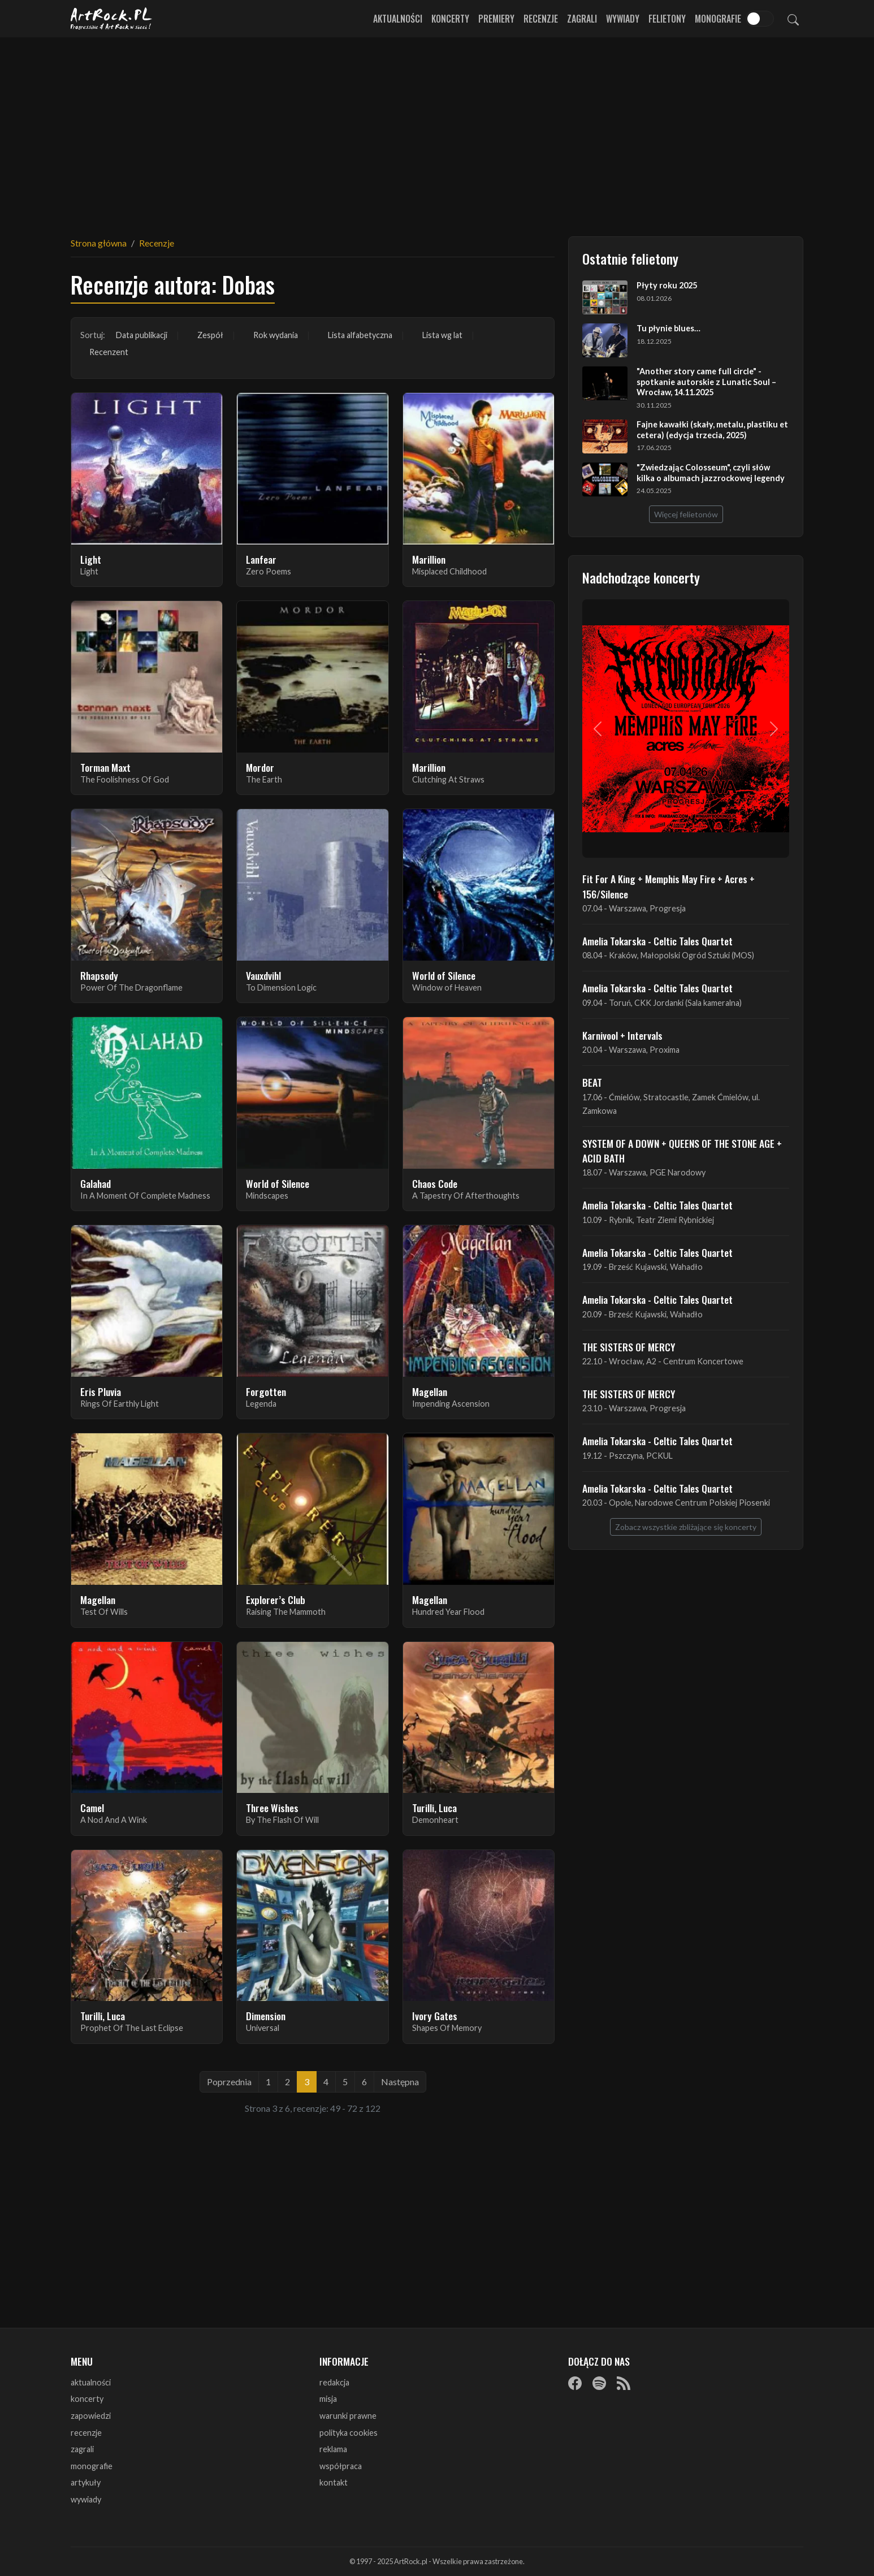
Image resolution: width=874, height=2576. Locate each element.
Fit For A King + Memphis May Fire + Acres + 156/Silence (668, 886)
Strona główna (99, 242)
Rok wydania (275, 335)
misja (328, 2399)
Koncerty (450, 18)
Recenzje (540, 18)
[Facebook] (575, 2383)
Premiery (496, 18)
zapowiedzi (91, 2416)
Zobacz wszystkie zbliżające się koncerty (685, 1527)
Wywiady (622, 18)
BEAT (592, 1082)
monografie (92, 2466)
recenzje (86, 2432)
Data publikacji (141, 335)
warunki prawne (348, 2416)
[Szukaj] (793, 18)
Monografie (718, 18)
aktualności (91, 2382)
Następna (400, 2081)
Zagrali (582, 18)
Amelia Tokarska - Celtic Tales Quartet (657, 940)
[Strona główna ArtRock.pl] (111, 19)
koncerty (87, 2399)
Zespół (210, 335)
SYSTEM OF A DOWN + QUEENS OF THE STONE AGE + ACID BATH (682, 1150)
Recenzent (108, 352)
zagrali (82, 2449)
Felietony (667, 18)
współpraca (340, 2466)
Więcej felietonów (686, 514)
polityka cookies (348, 2432)
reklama (333, 2449)
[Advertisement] (437, 130)
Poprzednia (229, 2081)
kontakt (333, 2482)
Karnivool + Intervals (622, 1035)
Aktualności (397, 18)
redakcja (334, 2382)
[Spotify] (599, 2383)
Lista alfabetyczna (360, 335)
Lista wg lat (442, 335)
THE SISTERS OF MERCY (628, 1346)
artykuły (86, 2482)
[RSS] (623, 2383)
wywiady (86, 2499)
